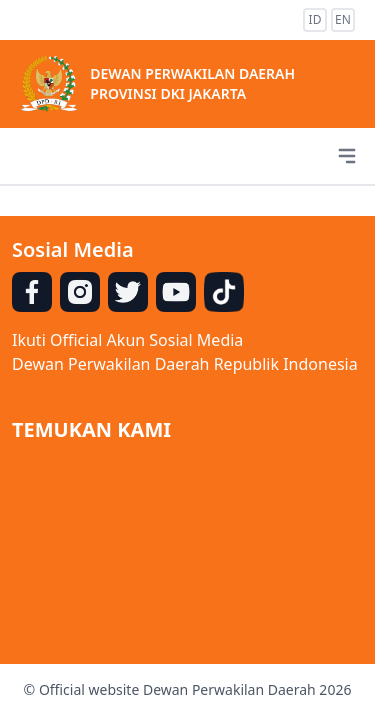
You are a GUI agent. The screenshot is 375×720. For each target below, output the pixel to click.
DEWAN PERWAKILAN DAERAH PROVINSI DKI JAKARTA (192, 83)
